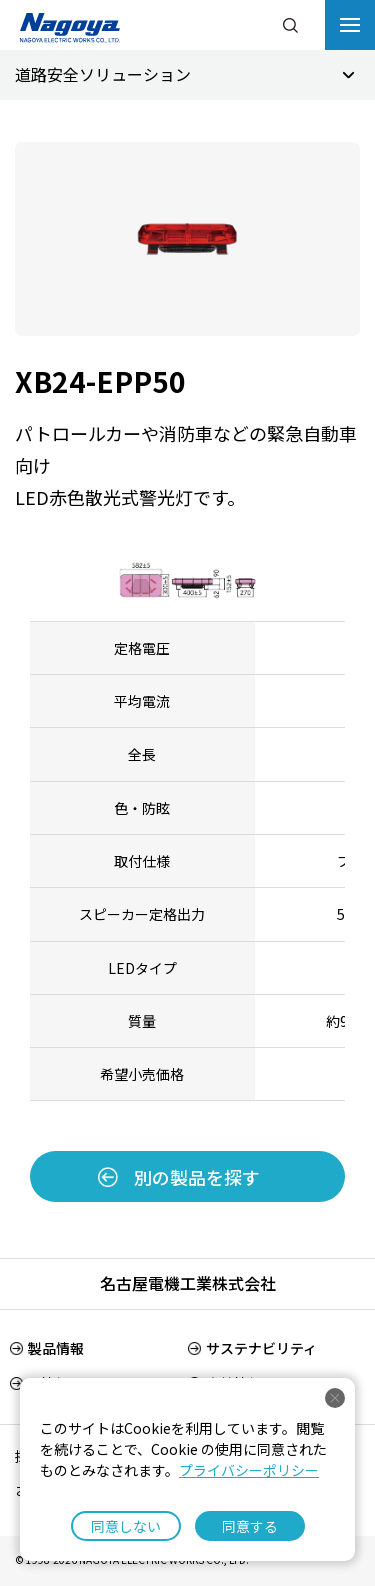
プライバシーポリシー (249, 1470)
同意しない (126, 1526)
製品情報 (56, 1348)
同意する (250, 1526)
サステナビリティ (261, 1348)
